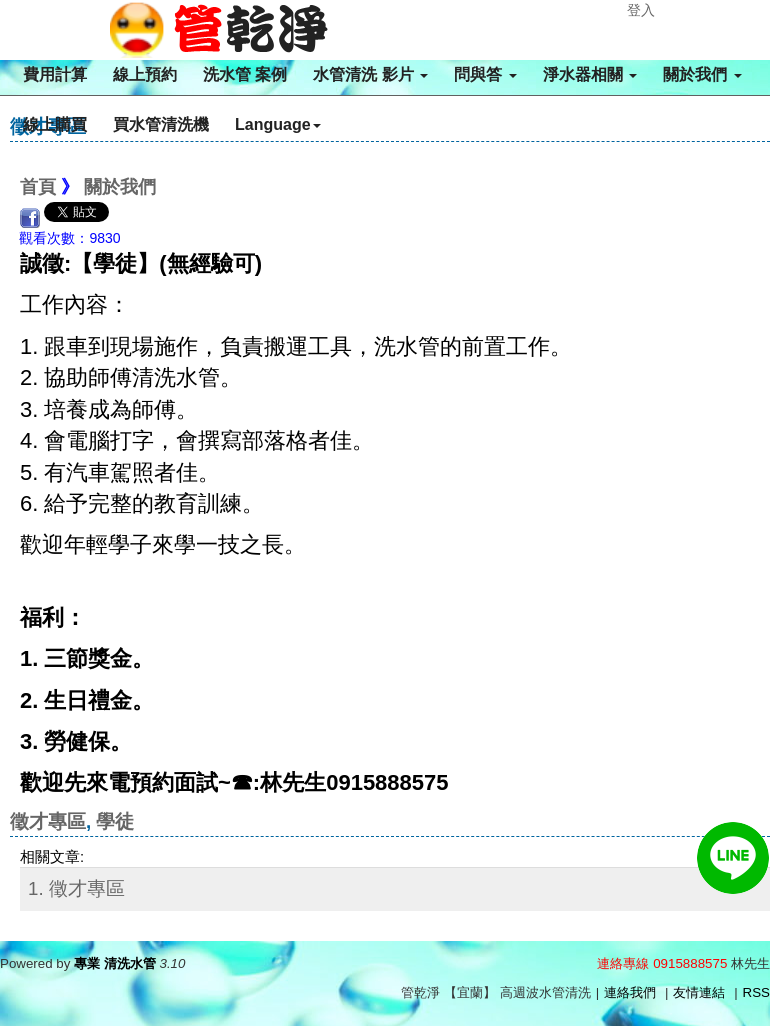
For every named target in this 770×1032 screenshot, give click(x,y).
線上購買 (55, 124)
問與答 (485, 74)
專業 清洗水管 (115, 963)
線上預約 (145, 74)
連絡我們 (630, 992)
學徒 (115, 821)
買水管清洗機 (161, 124)
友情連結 (699, 992)
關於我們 (702, 74)
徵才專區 (48, 821)
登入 (641, 10)
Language (278, 124)
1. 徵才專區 (76, 888)
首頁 (38, 187)
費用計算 (55, 74)
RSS (756, 992)
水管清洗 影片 (370, 74)
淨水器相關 (590, 74)
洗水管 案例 (245, 74)
